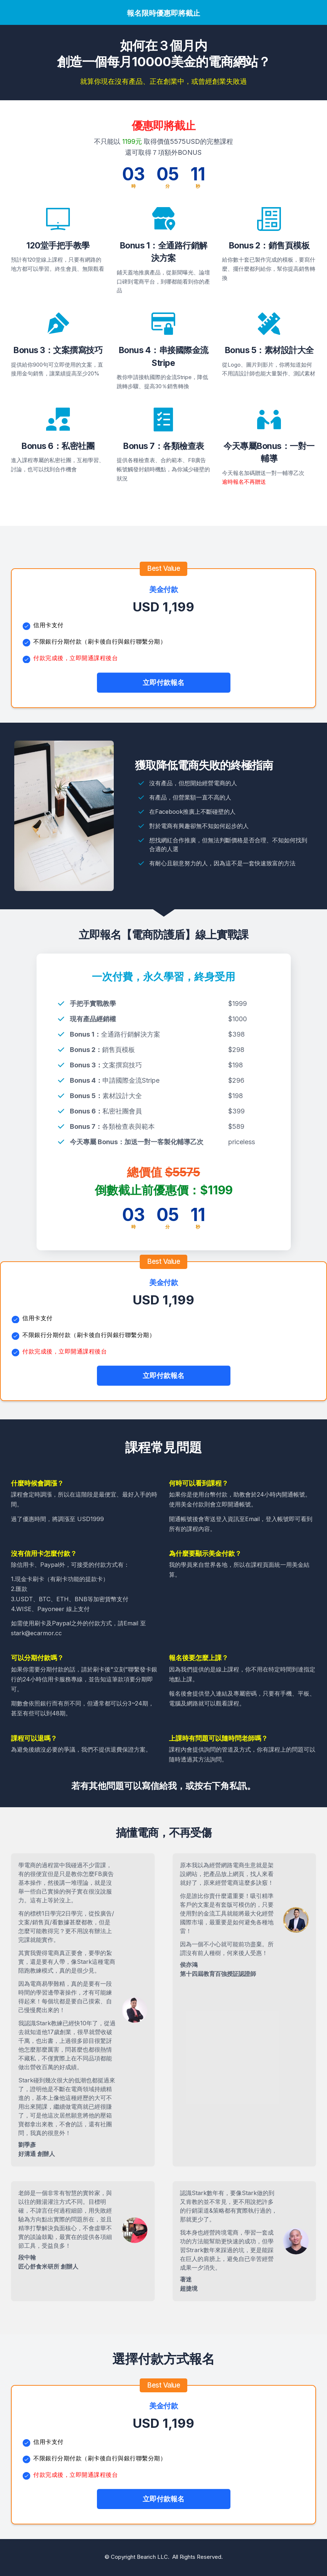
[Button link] (163, 683)
